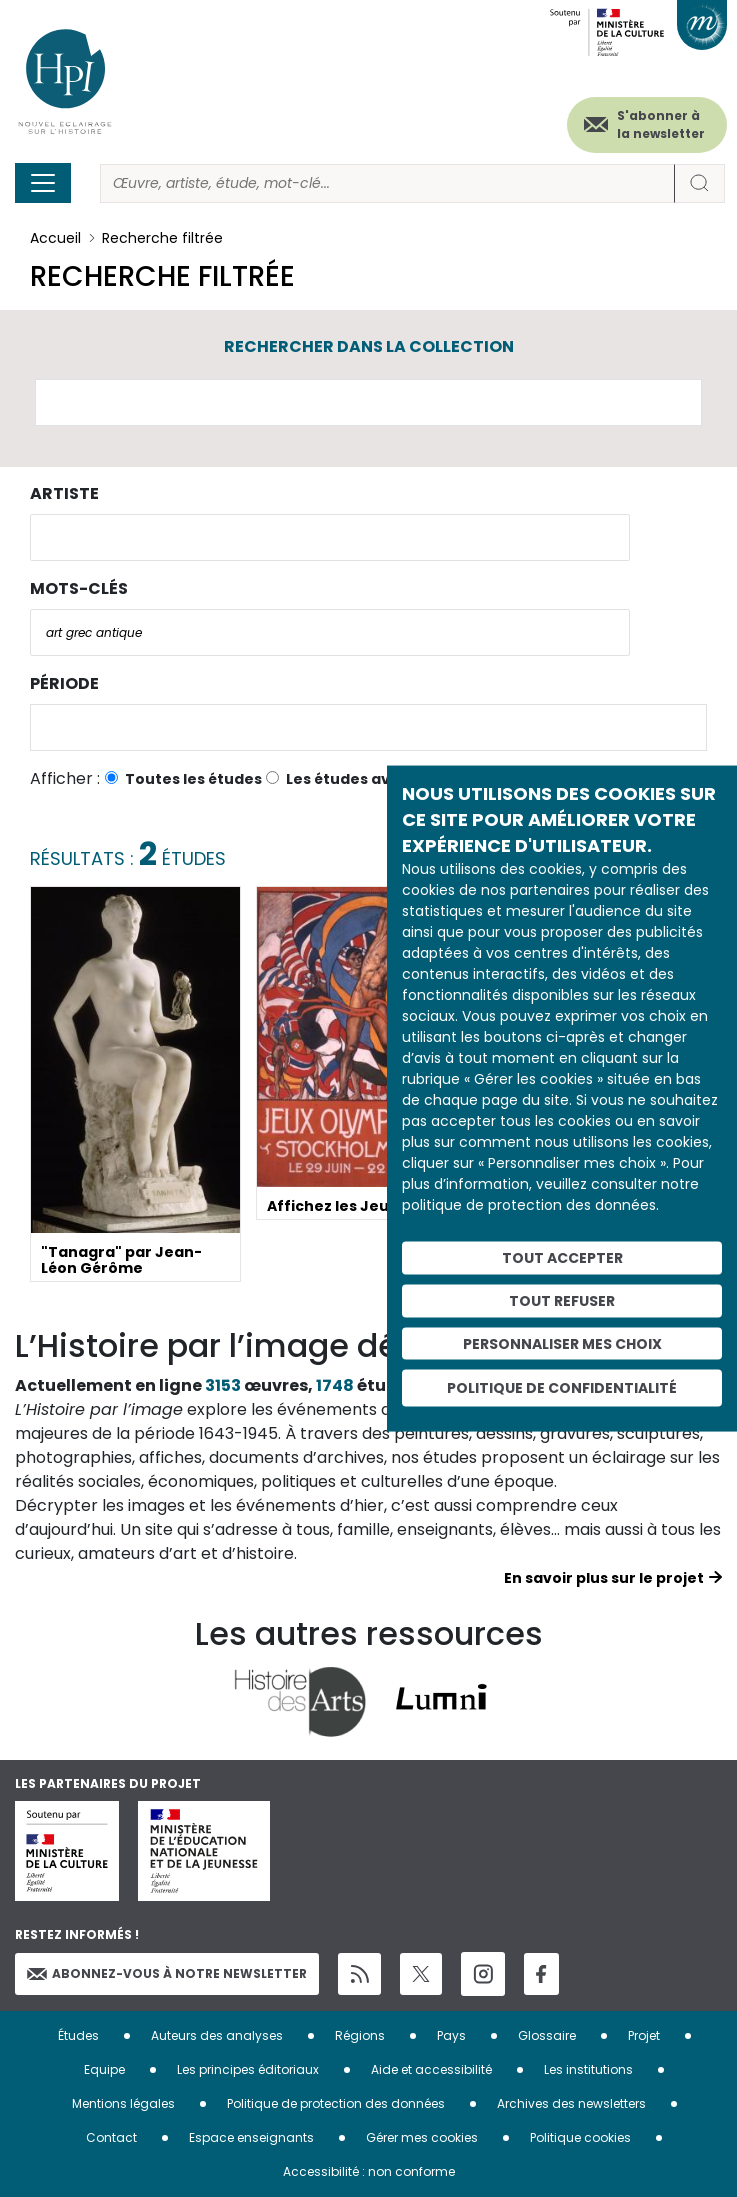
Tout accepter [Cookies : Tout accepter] (562, 1258)
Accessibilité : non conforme (369, 2171)
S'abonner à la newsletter (661, 124)
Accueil (55, 238)
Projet (644, 2035)
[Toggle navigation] (43, 183)
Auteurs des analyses (217, 2035)
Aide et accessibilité (431, 2069)
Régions (360, 2035)
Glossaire (547, 2035)
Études (78, 2035)
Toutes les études (193, 779)
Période (64, 683)
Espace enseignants (251, 2137)
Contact (111, 2137)
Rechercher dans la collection (369, 346)
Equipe (104, 2069)
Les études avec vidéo (370, 779)
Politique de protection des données (336, 2103)
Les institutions (588, 2069)
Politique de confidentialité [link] (562, 1388)
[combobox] (330, 537)
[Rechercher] (387, 183)
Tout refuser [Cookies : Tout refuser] (562, 1300)
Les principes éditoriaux (248, 2069)
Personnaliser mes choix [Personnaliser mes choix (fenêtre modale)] (562, 1343)
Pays (451, 2035)
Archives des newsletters (571, 2103)
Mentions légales (123, 2103)
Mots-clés (79, 588)
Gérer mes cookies (422, 2137)
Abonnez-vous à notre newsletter (167, 1973)
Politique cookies (580, 2137)
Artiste (64, 493)
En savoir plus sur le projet (604, 1578)
